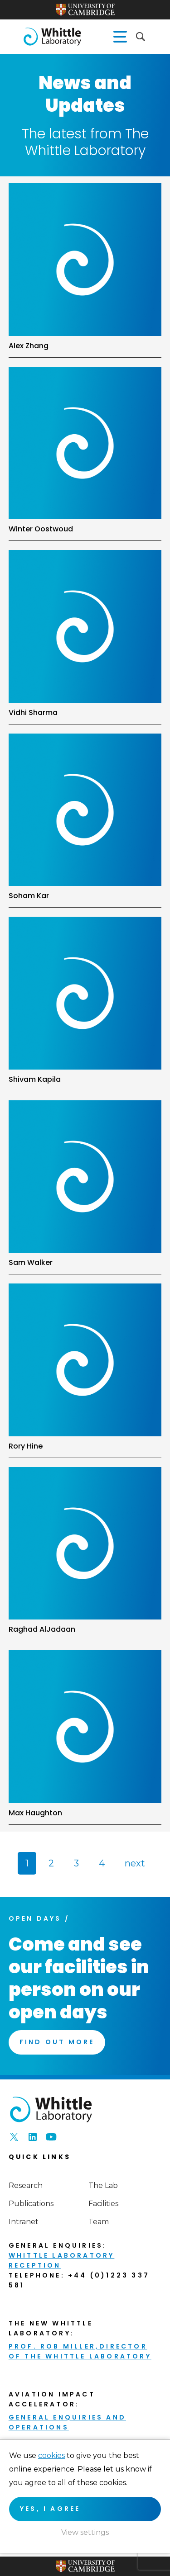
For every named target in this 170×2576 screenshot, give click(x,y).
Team (98, 2221)
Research (26, 2185)
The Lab (103, 2185)
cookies (51, 2455)
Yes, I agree (50, 2508)
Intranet (24, 2221)
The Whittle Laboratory (52, 37)
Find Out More (57, 2041)
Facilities (103, 2203)
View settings (85, 2532)
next (135, 1863)
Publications (31, 2203)
